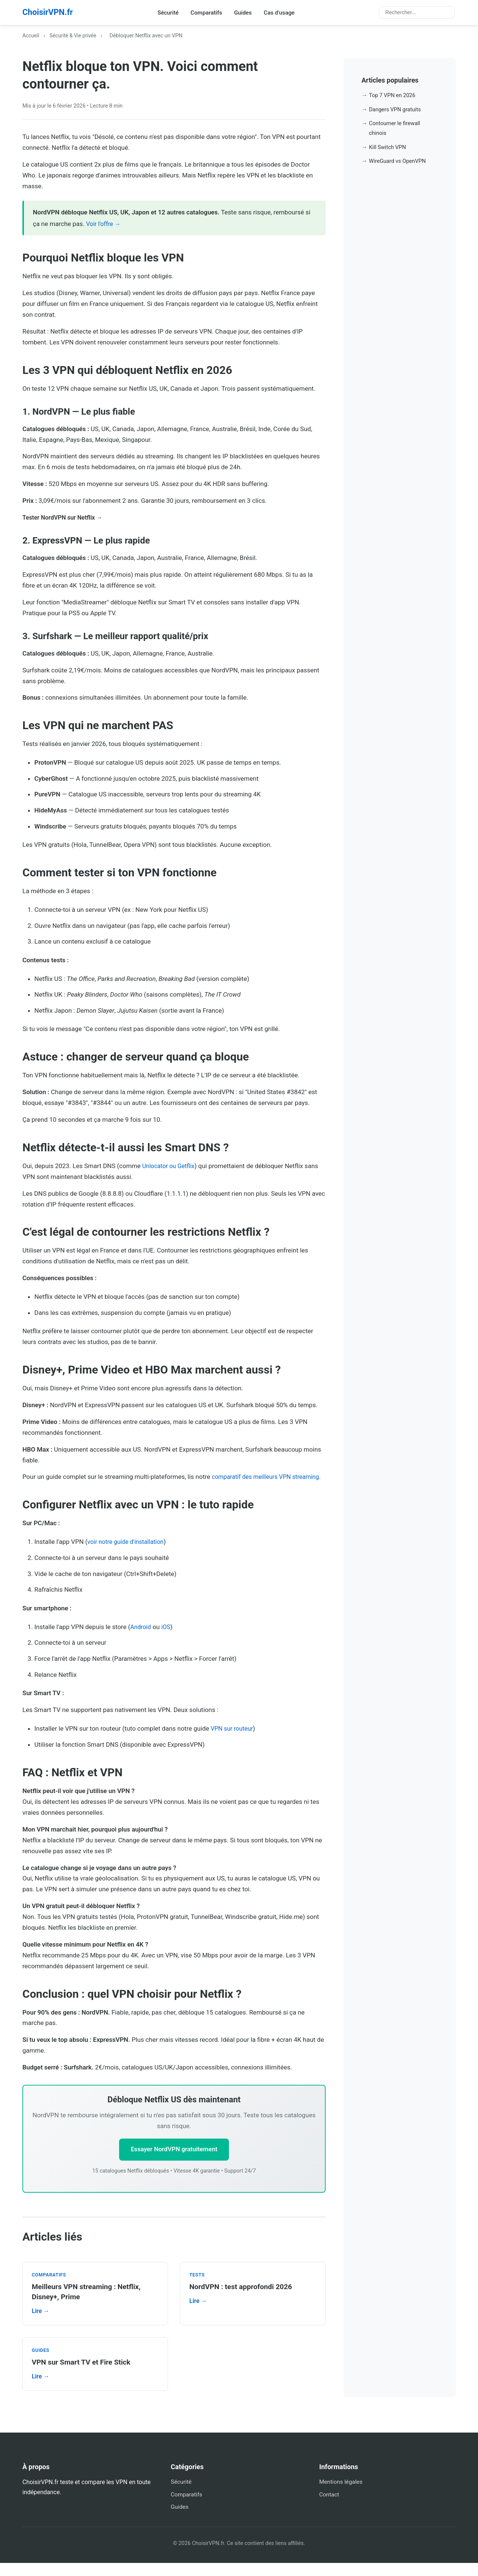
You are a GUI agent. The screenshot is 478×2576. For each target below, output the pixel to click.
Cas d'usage (284, 12)
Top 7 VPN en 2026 (393, 96)
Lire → (40, 2324)
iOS (167, 1638)
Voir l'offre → (104, 225)
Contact (329, 2507)
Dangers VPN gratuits (396, 110)
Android (141, 1638)
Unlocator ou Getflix (170, 1167)
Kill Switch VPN (388, 148)
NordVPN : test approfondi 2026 (243, 2300)
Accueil (31, 37)
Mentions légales (341, 2494)
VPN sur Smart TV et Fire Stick (83, 2375)
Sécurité (170, 12)
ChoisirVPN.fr (50, 13)
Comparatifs (209, 12)
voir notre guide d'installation (127, 1554)
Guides (247, 12)
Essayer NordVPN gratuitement (174, 2162)
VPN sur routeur (233, 1740)
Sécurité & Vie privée (74, 37)
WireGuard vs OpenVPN (398, 162)
